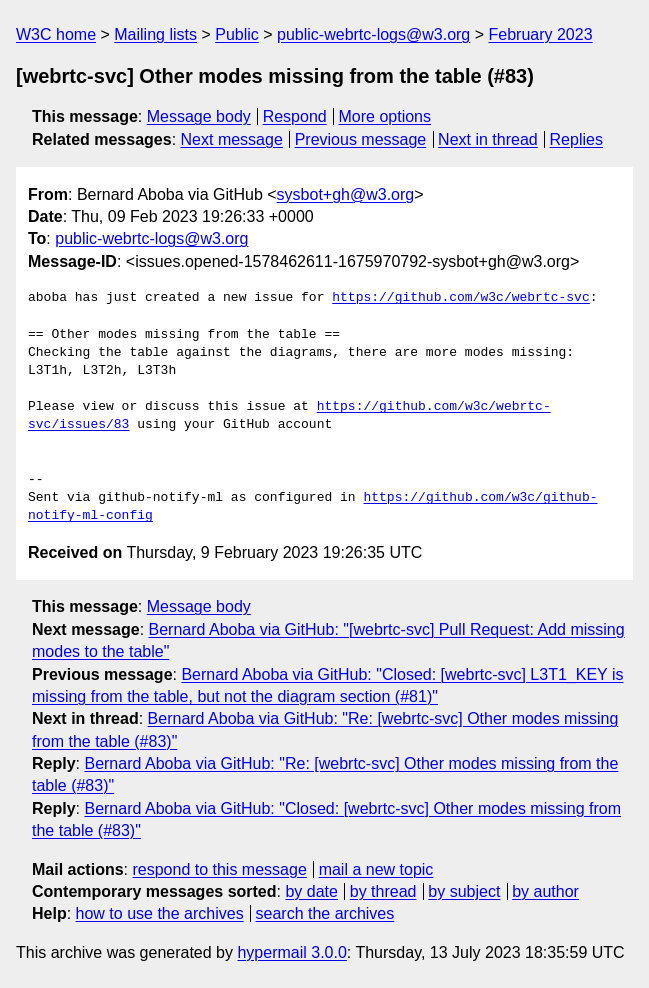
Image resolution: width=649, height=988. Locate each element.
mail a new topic (376, 869)
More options (385, 116)
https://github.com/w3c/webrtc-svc (460, 298)
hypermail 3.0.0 (291, 952)
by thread (383, 891)
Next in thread (488, 139)
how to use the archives (160, 913)
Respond (295, 116)
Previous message (361, 139)
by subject (464, 891)
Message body (199, 116)
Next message (232, 139)
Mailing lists (155, 34)
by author (545, 891)
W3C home (56, 34)
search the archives (325, 913)
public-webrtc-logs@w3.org (373, 34)
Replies (576, 139)
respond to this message (219, 869)
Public (237, 34)
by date (311, 891)
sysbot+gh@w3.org (346, 194)
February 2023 (541, 34)
